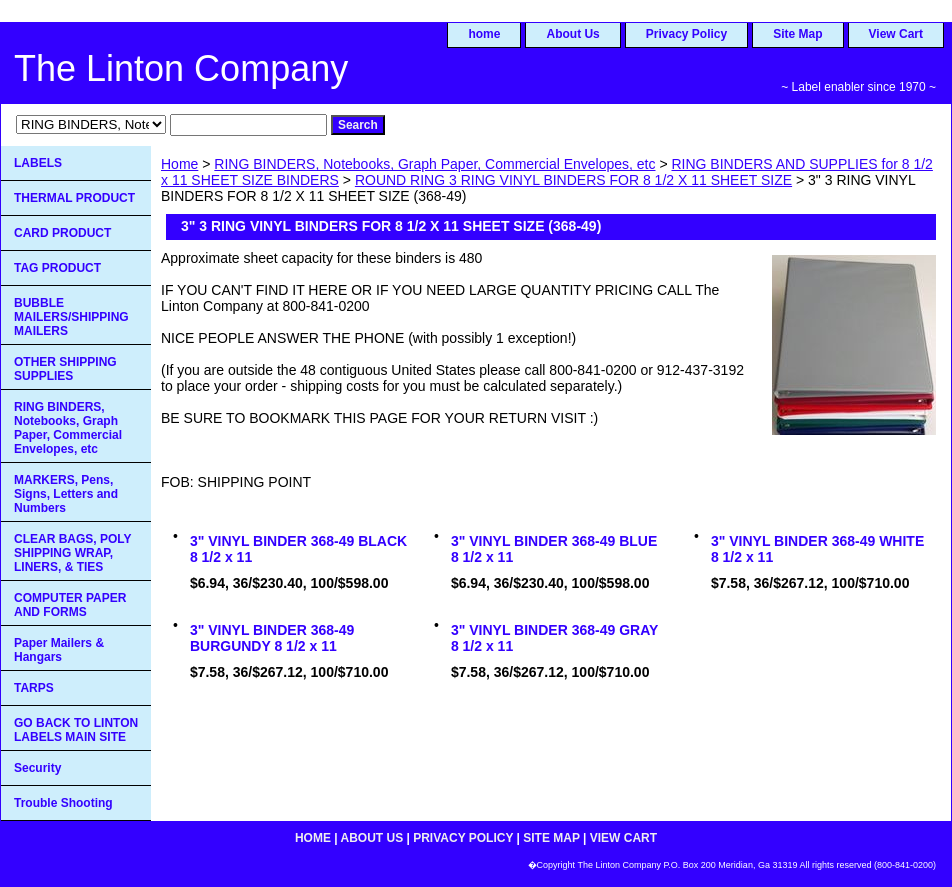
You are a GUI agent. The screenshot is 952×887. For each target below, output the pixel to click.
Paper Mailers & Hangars (59, 650)
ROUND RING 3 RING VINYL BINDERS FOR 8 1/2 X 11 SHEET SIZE (573, 180)
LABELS (38, 163)
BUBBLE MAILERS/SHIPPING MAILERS (71, 317)
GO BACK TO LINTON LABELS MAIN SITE (76, 730)
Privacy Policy (686, 34)
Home (179, 164)
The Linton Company (181, 68)
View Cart (896, 34)
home (484, 34)
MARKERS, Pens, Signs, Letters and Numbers (66, 494)
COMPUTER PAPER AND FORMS (70, 605)
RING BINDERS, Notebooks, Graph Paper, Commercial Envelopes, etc (434, 164)
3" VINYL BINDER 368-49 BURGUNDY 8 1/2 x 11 (272, 638)
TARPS (34, 688)
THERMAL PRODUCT (74, 198)
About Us (572, 34)
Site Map (797, 34)
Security (37, 768)
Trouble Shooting (63, 803)
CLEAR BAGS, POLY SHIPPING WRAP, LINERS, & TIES (73, 553)
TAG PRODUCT (57, 268)
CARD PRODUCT (62, 233)
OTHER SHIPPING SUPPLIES (65, 369)
